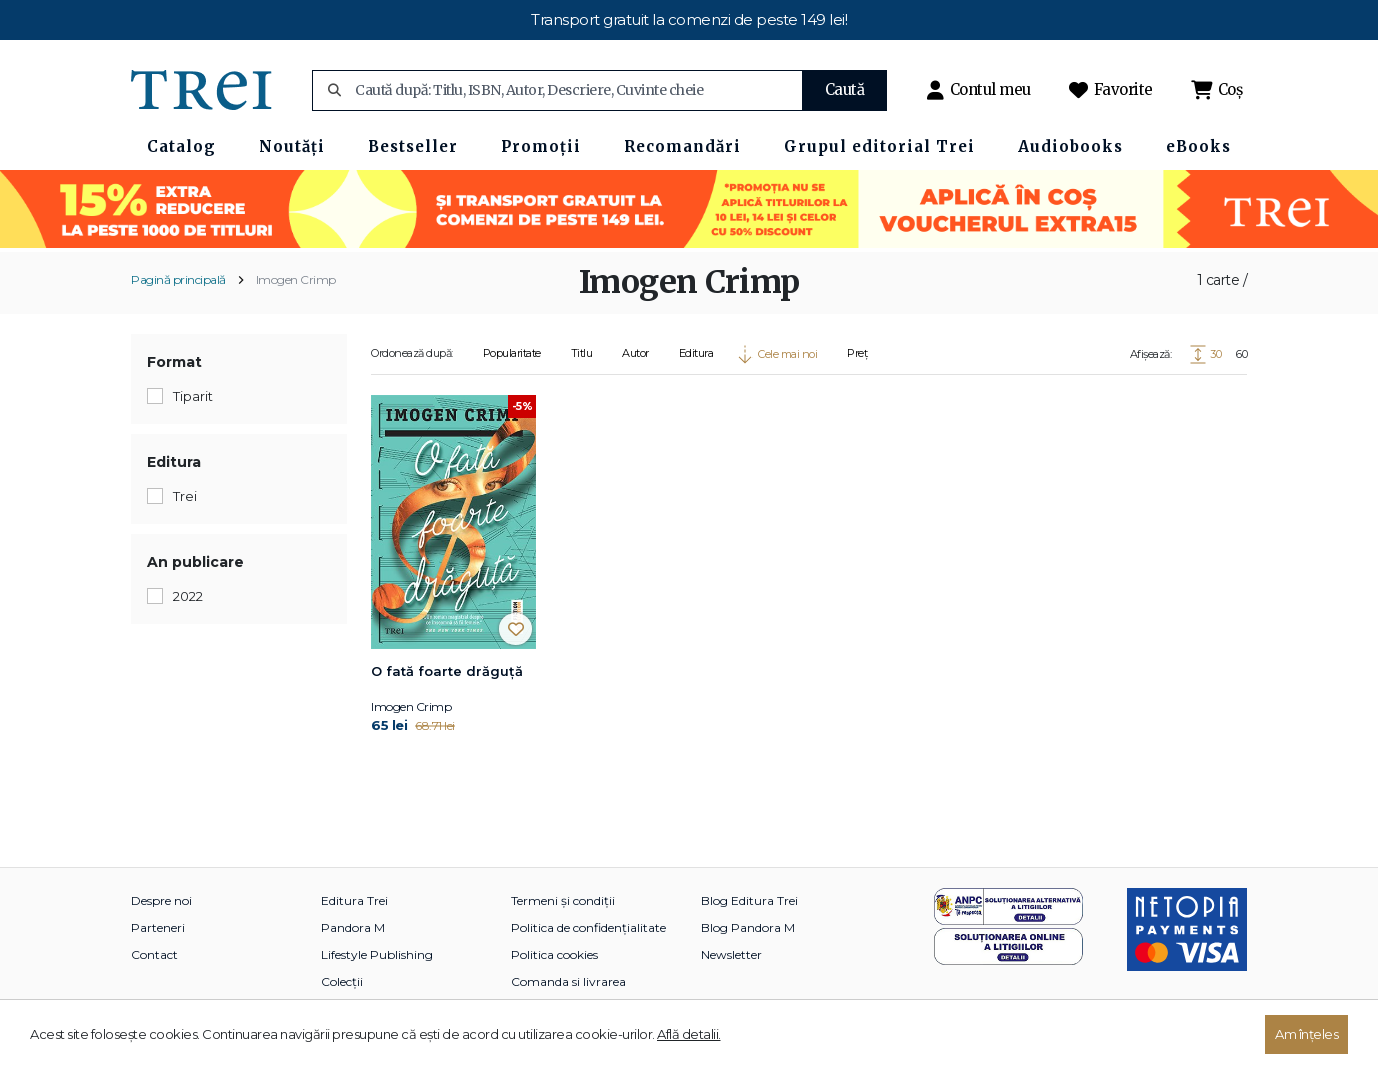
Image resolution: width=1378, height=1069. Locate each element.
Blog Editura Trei (749, 900)
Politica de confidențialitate (588, 927)
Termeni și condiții (563, 900)
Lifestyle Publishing (377, 954)
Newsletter (731, 954)
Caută (845, 89)
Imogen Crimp (296, 279)
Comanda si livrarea (568, 981)
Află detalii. (689, 1034)
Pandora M (353, 927)
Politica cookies (554, 954)
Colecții (342, 981)
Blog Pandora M (748, 927)
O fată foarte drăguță (447, 671)
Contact (154, 954)
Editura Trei (354, 900)
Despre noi (161, 900)
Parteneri (158, 927)
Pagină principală (178, 279)
